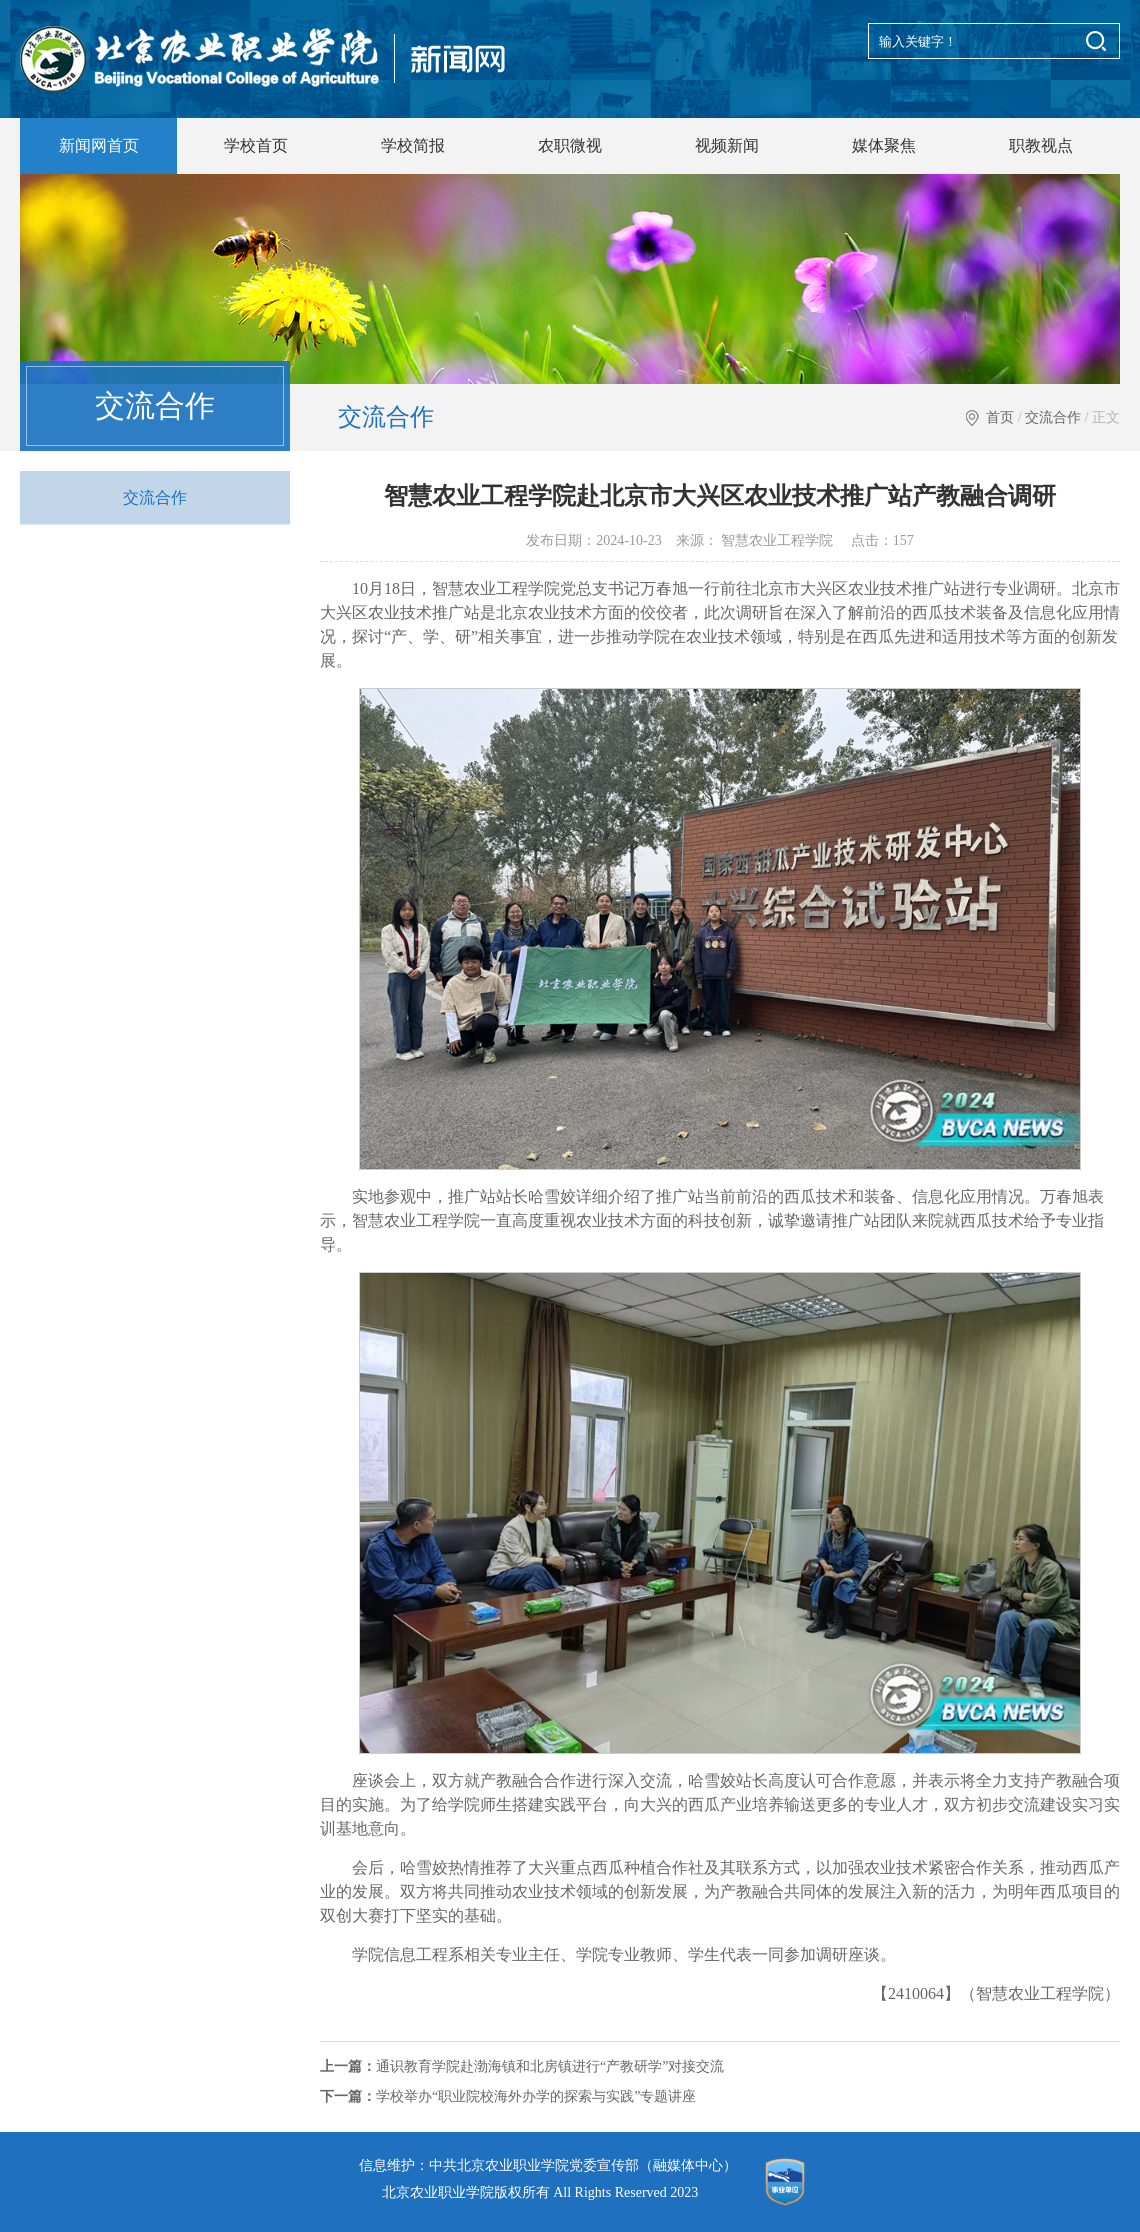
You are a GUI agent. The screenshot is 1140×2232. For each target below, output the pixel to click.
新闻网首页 (99, 145)
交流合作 (1053, 417)
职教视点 (1041, 145)
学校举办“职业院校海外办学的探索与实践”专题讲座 (508, 2096)
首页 (1000, 417)
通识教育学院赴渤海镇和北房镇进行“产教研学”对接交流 (522, 2066)
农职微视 (570, 145)
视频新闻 (727, 145)
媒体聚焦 (884, 145)
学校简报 (413, 145)
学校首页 (256, 145)
